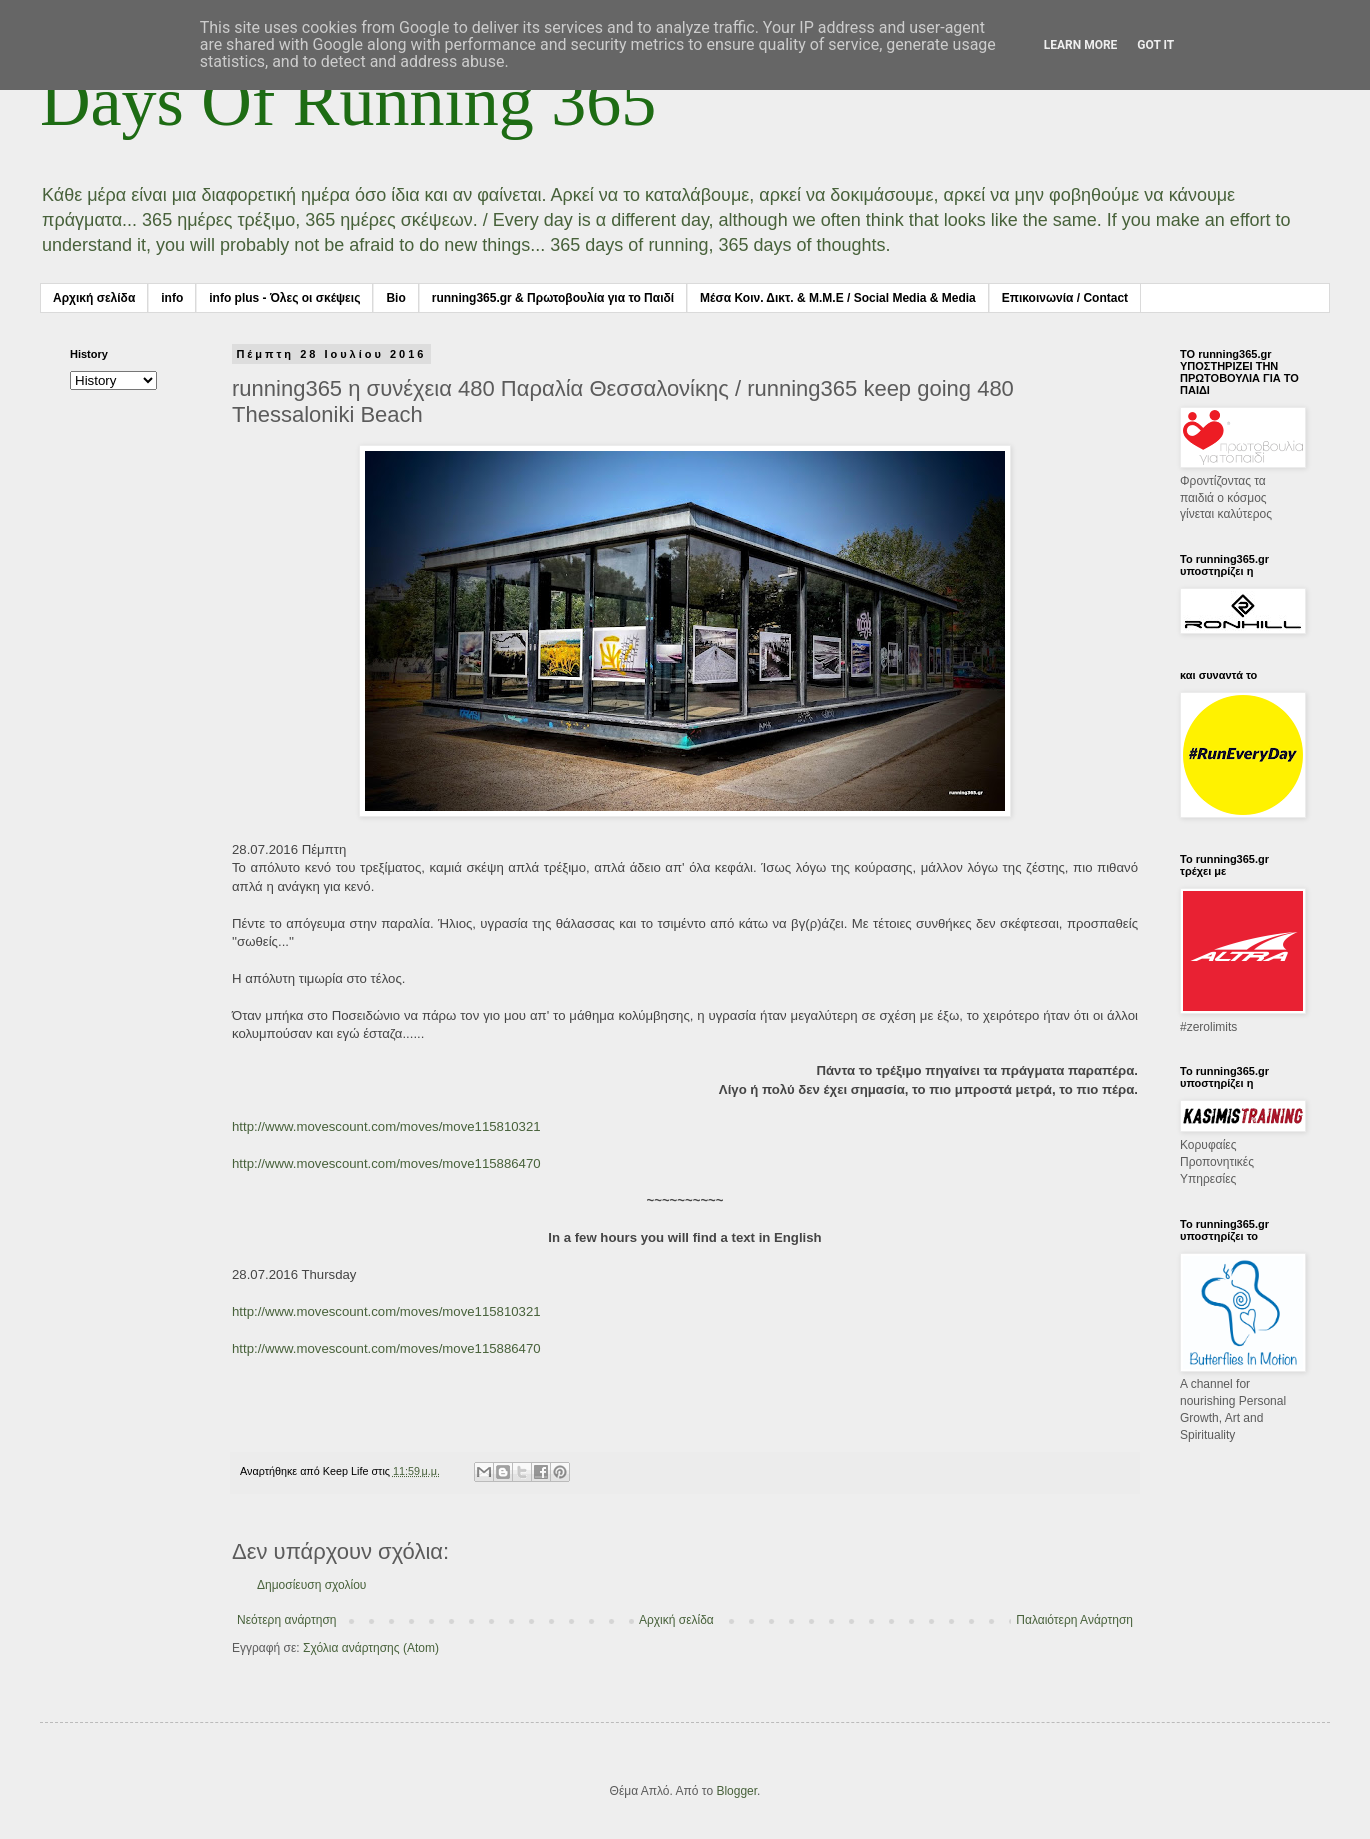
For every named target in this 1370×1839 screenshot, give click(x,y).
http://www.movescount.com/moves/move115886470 (386, 1163)
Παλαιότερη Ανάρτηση (1074, 1620)
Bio (395, 298)
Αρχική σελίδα (94, 298)
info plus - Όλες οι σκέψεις (284, 298)
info (172, 298)
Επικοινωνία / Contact (1065, 298)
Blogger (736, 1791)
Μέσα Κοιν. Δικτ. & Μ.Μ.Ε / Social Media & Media (838, 298)
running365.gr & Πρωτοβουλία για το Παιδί (553, 298)
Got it (1155, 45)
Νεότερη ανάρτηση (286, 1620)
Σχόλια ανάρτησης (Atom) (371, 1648)
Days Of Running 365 (348, 101)
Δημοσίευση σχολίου (311, 1585)
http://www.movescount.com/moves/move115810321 (386, 1126)
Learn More (1081, 45)
